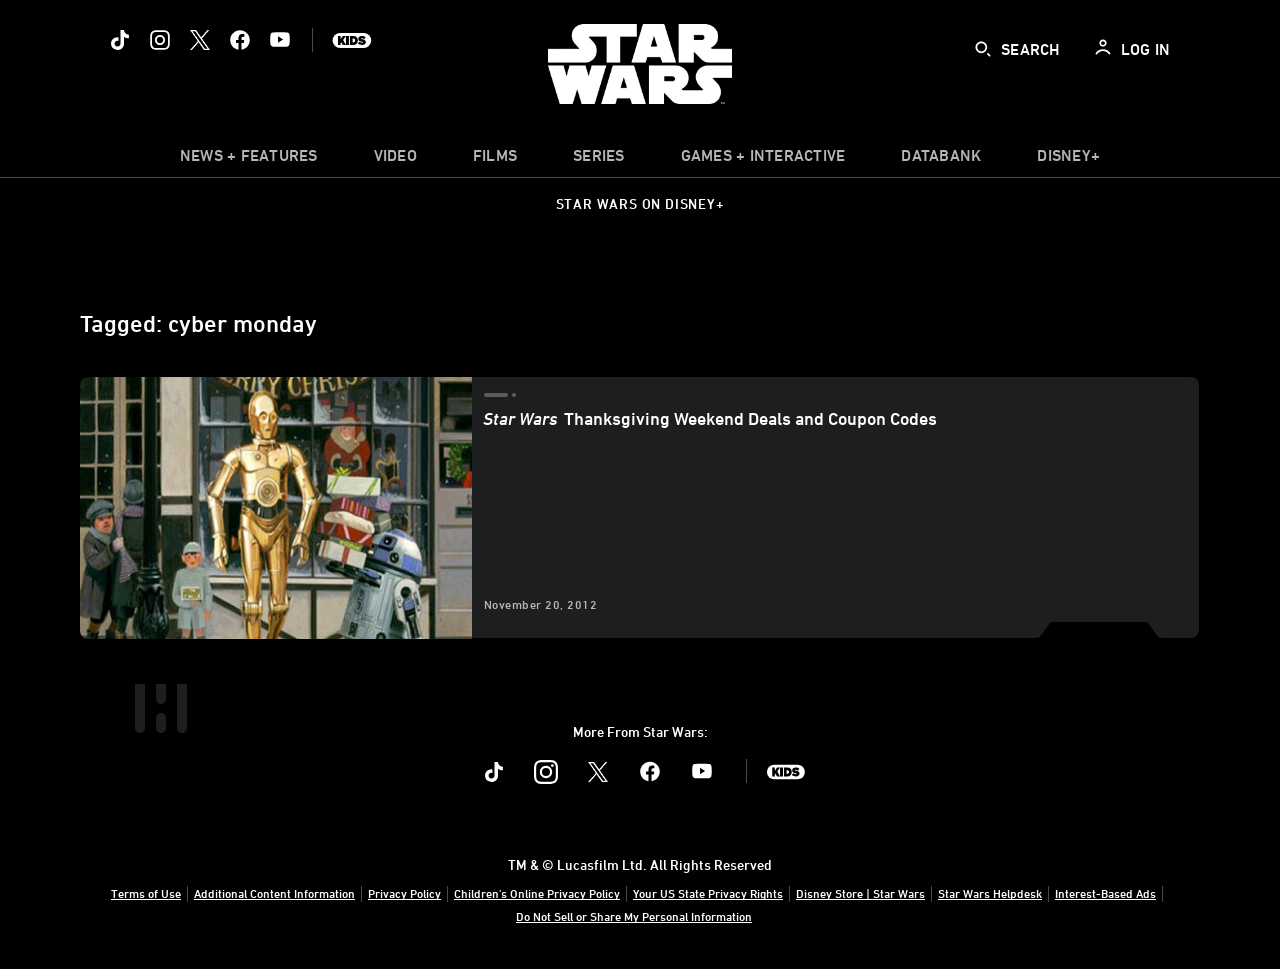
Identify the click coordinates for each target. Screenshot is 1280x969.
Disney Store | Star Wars (860, 893)
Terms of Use (146, 893)
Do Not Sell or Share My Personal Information (634, 916)
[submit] (983, 49)
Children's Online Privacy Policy (537, 893)
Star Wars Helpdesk (990, 893)
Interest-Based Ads (1105, 893)
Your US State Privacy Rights (708, 893)
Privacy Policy (404, 893)
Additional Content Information (274, 893)
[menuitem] (395, 160)
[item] (249, 160)
